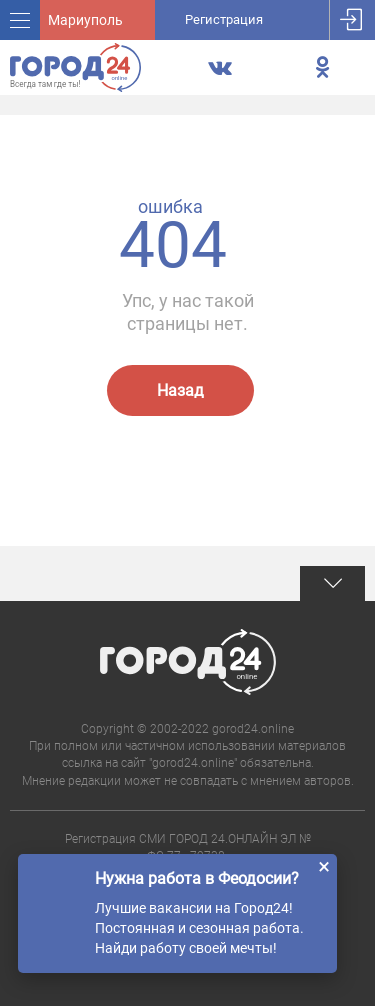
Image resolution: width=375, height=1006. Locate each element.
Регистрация (224, 19)
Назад (180, 390)
